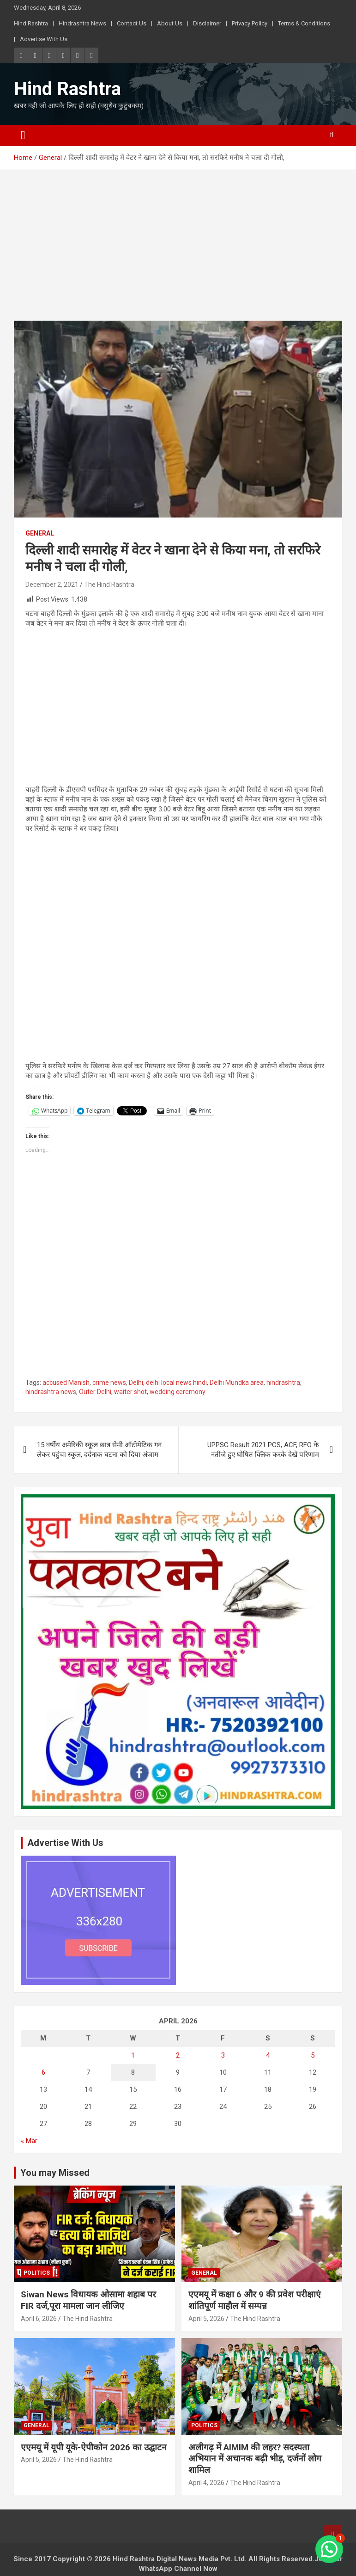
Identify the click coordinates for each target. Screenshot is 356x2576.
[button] (329, 2549)
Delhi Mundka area (237, 1382)
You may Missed (55, 2172)
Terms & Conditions (304, 23)
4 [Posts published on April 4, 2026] (268, 2055)
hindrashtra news (50, 1391)
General (39, 533)
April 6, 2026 (39, 2318)
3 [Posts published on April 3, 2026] (223, 2055)
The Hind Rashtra (109, 584)
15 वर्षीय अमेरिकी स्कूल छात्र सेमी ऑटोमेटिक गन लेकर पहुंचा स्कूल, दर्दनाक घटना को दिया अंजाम (99, 1450)
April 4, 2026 (206, 2482)
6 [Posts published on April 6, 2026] (43, 2072)
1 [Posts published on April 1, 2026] (133, 2055)
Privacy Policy (249, 23)
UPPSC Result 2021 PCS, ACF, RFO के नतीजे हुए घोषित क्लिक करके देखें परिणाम (263, 1450)
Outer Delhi (95, 1391)
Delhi (136, 1382)
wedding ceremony (177, 1391)
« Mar (29, 2141)
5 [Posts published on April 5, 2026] (312, 2055)
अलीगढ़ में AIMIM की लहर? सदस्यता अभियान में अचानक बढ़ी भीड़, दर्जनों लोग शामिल (254, 2458)
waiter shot (130, 1391)
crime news (109, 1382)
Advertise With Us (43, 39)
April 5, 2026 (206, 2318)
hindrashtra (283, 1382)
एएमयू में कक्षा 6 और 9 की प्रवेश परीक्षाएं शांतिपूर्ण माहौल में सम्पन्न (254, 2300)
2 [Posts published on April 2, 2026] (178, 2055)
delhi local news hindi (176, 1382)
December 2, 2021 (51, 584)
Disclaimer (207, 23)
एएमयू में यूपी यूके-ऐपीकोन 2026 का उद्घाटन (94, 2447)
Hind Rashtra (31, 23)
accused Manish (66, 1382)
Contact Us (131, 23)
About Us (169, 23)
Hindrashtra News (82, 23)
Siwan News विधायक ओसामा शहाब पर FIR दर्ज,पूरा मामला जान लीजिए (88, 2300)
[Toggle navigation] (23, 135)
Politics (37, 2273)
